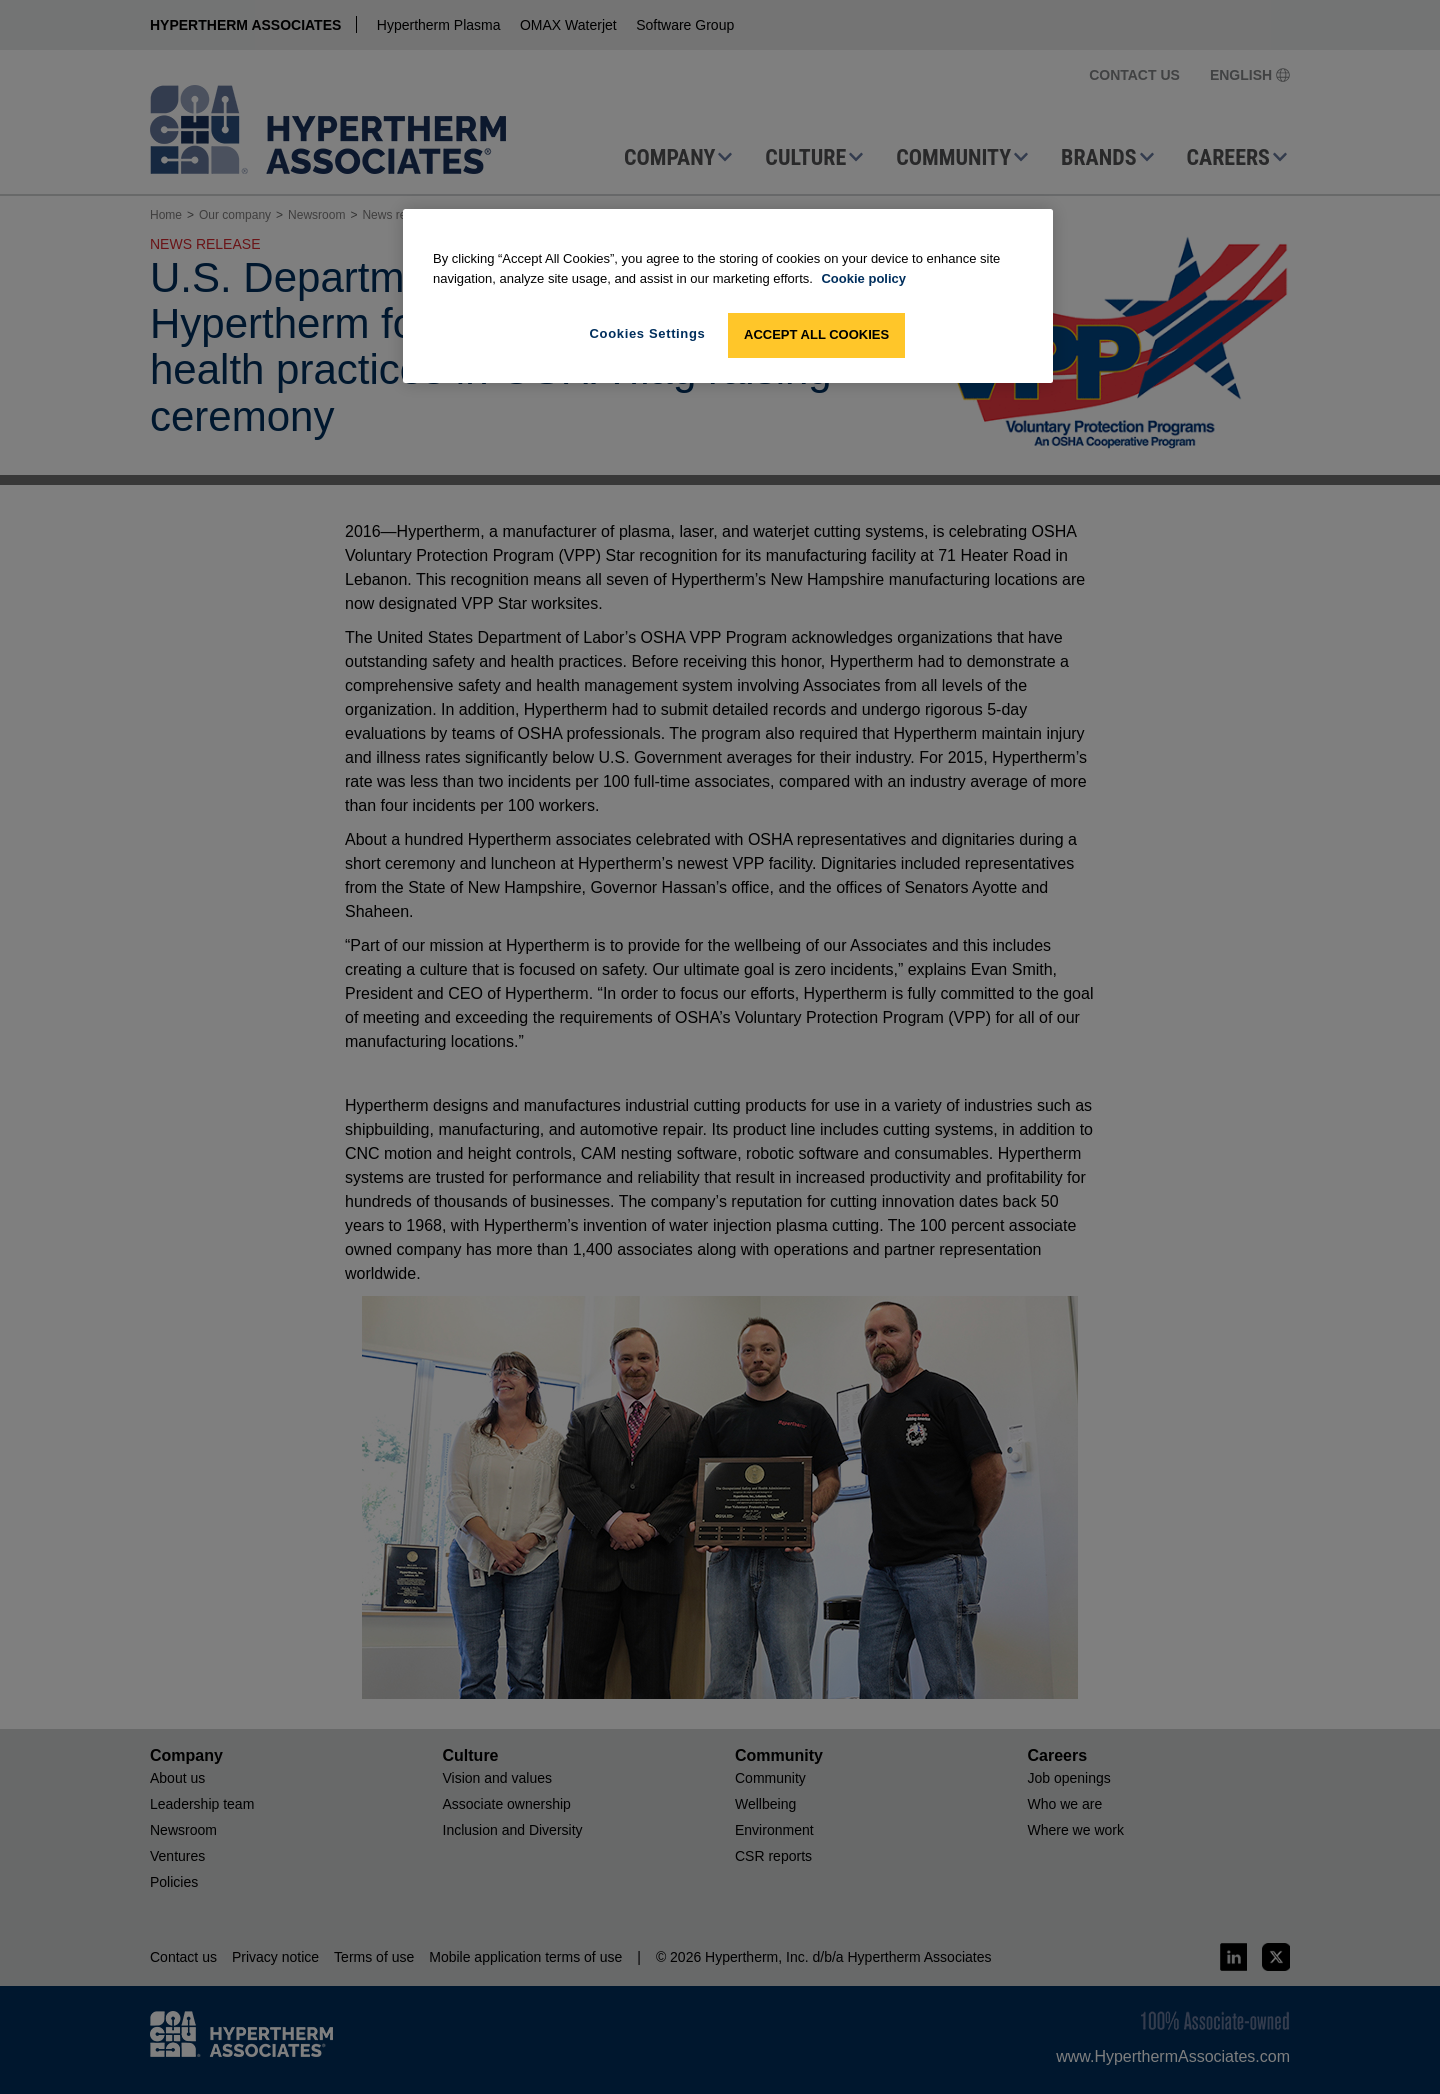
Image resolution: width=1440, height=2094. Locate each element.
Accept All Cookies (816, 334)
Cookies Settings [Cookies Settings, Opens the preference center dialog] (648, 333)
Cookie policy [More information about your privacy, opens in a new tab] (863, 278)
